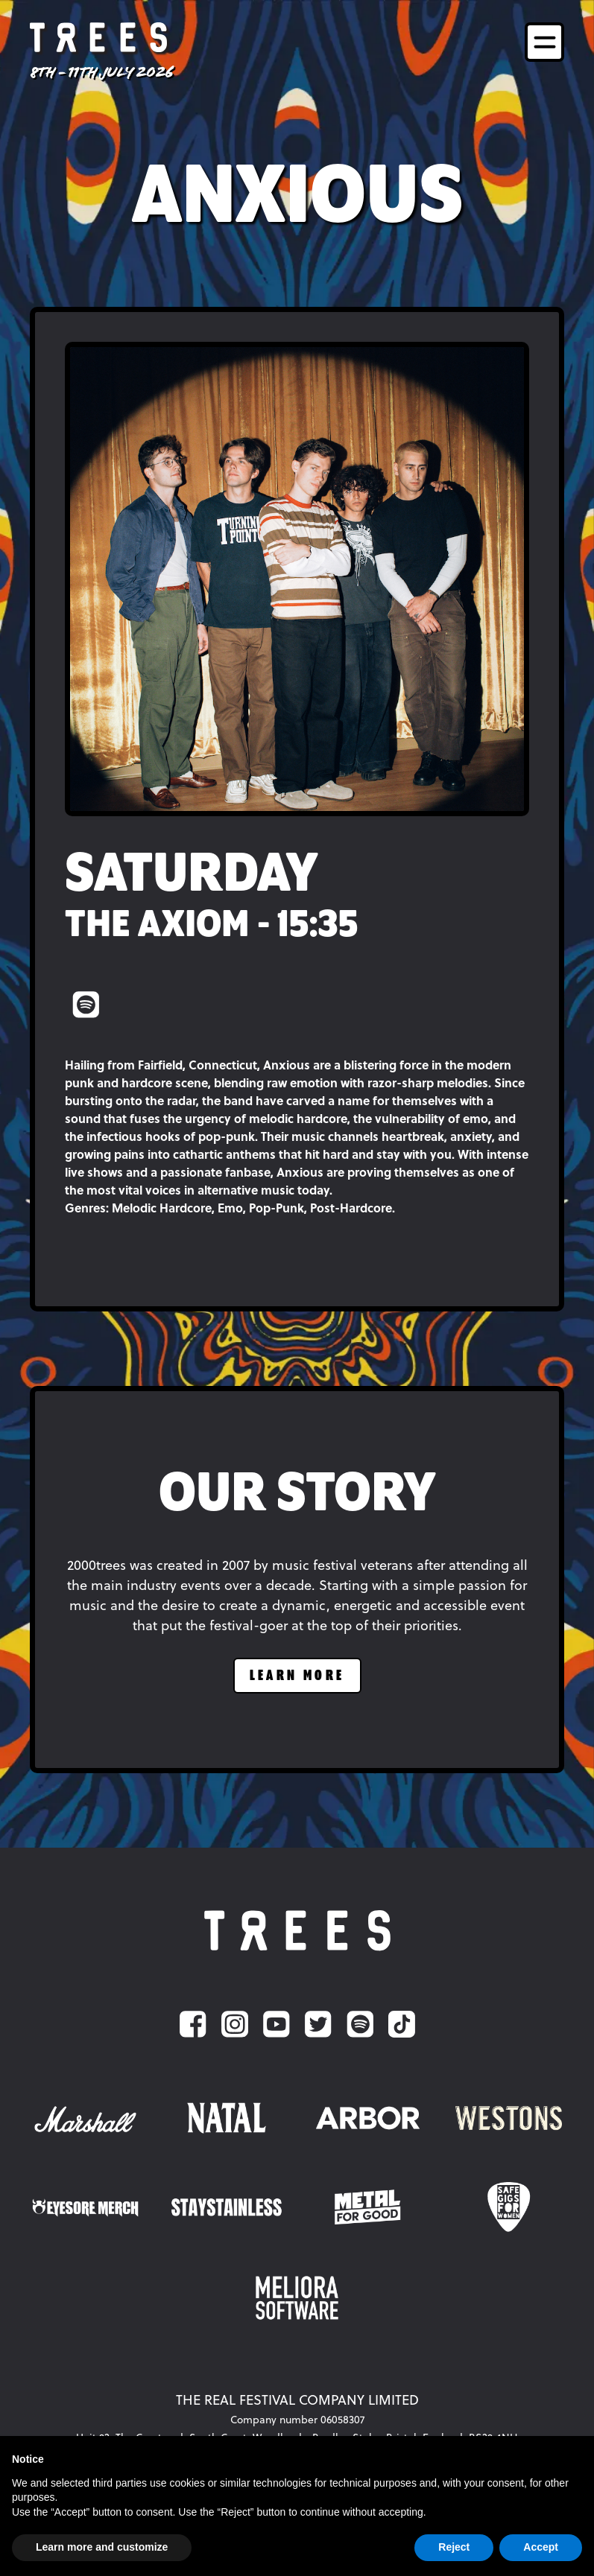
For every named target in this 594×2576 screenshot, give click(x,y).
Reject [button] (454, 2547)
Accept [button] (540, 2547)
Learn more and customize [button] (102, 2547)
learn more (297, 1676)
